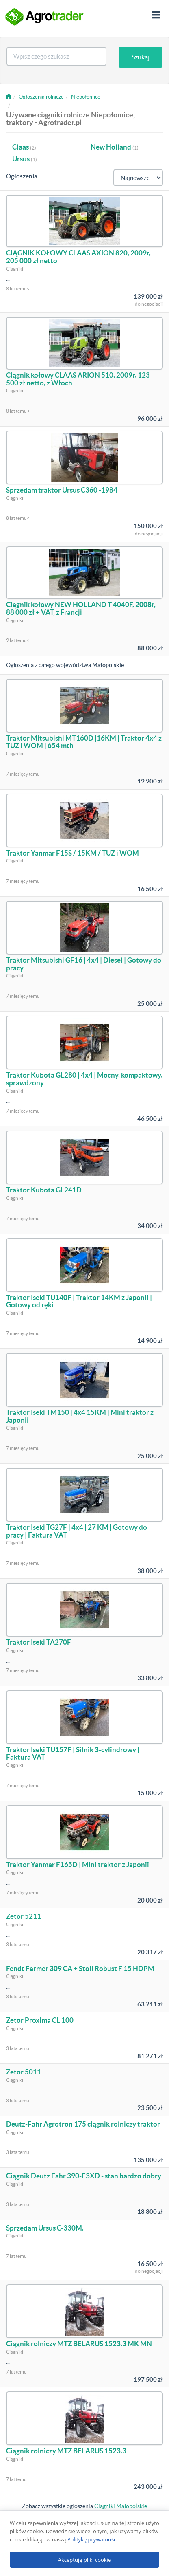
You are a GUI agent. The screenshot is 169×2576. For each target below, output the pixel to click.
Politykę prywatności (92, 2539)
